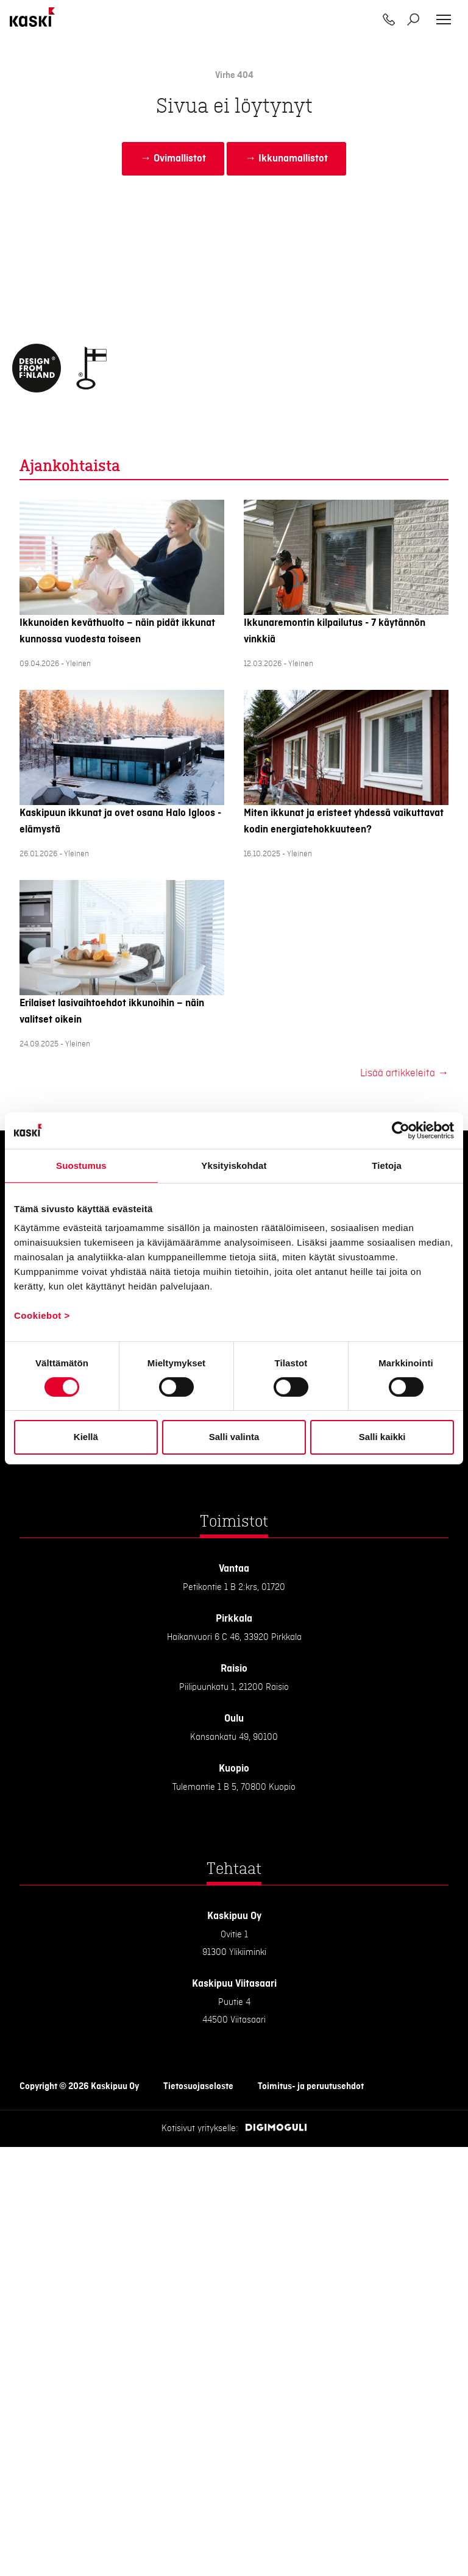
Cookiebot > (42, 1315)
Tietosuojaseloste (198, 2087)
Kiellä (86, 1437)
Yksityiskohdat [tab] (233, 1165)
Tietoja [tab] (387, 1165)
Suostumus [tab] (81, 1165)
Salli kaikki (382, 1437)
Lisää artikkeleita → (404, 1073)
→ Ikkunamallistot (286, 158)
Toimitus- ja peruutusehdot (311, 2087)
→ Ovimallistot (173, 158)
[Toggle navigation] (443, 19)
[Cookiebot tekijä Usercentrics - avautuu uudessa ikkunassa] (400, 1130)
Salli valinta (234, 1437)
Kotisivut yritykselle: (199, 2129)
